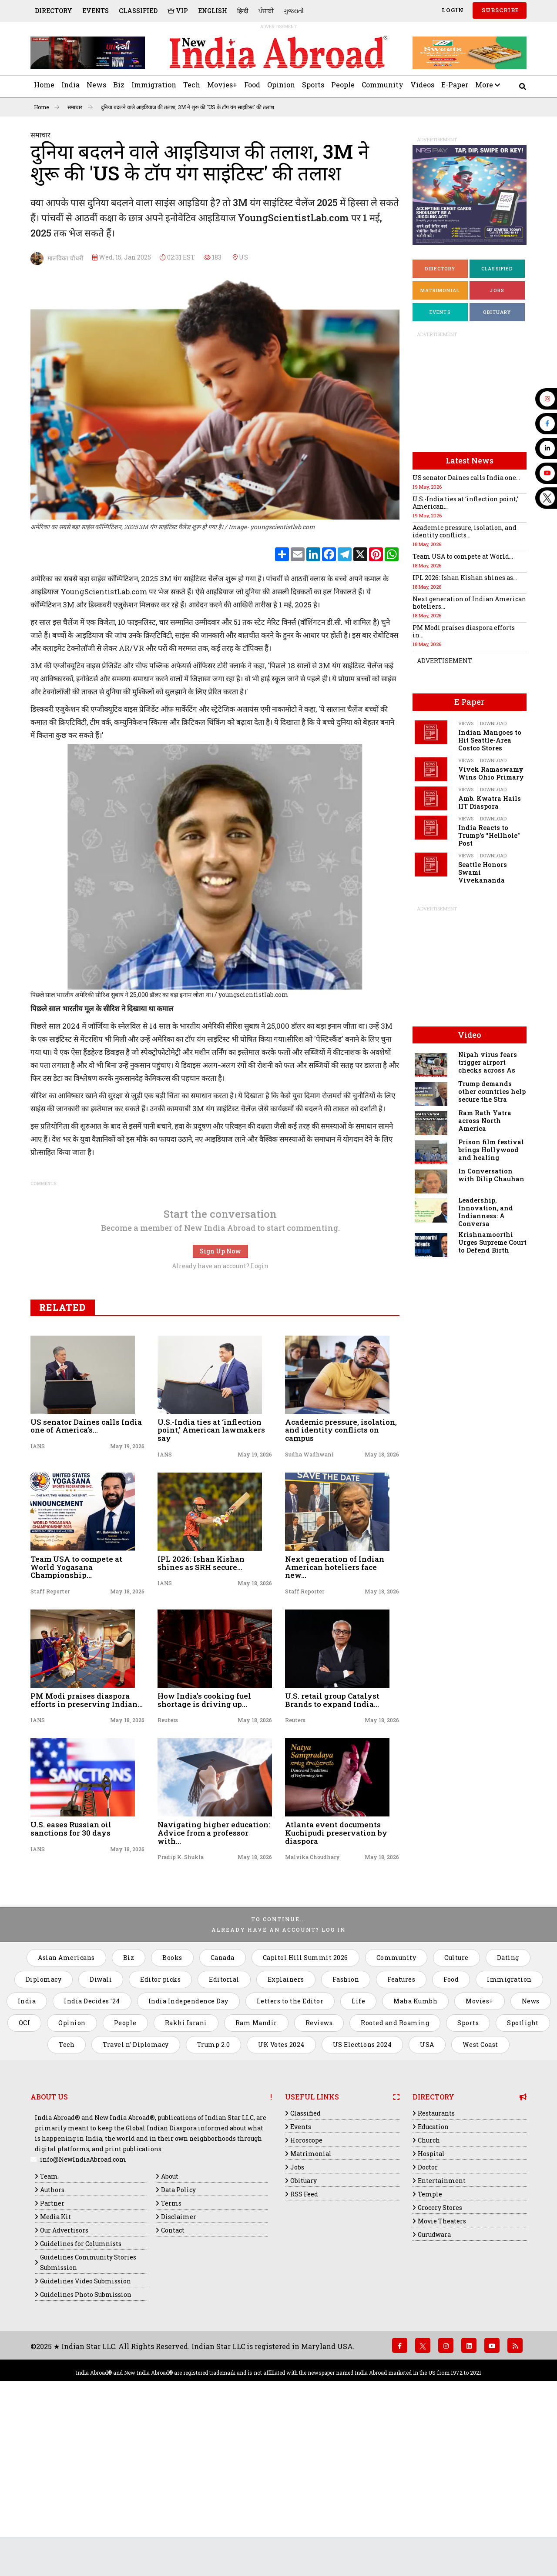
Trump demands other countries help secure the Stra (492, 1091)
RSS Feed (304, 2350)
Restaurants (436, 2270)
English (212, 11)
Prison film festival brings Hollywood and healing (491, 1150)
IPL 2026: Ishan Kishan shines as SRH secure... (201, 1719)
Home (44, 84)
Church (429, 2297)
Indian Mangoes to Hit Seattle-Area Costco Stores (489, 740)
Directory (53, 11)
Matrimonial (440, 290)
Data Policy (178, 2346)
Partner (52, 2360)
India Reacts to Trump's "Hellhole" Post (489, 835)
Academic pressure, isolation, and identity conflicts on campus (341, 1586)
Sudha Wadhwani (309, 1610)
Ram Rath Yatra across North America (484, 1121)
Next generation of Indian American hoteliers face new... (334, 1723)
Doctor (428, 2323)
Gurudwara (434, 2391)
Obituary (497, 312)
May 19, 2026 (127, 1602)
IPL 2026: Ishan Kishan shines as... (465, 577)
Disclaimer (178, 2373)
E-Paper (454, 84)
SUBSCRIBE (499, 10)
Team (49, 2333)
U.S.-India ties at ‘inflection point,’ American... (465, 502)
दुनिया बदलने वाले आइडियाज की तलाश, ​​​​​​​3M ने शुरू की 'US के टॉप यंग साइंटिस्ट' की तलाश (187, 106)
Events (95, 11)
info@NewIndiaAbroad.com (83, 2316)
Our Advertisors (64, 2387)
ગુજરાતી (294, 11)
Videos (422, 84)
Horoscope (306, 2297)
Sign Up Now (220, 1407)
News (96, 84)
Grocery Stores (440, 2364)
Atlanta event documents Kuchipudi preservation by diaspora (336, 1989)
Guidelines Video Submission (85, 2437)
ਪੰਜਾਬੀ (266, 11)
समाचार (80, 106)
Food (252, 84)
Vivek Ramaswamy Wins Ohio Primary (491, 773)
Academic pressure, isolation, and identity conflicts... (465, 531)
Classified (138, 11)
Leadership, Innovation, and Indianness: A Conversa (485, 1212)
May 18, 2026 (382, 1610)
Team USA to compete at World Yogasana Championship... (76, 1723)
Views (465, 723)
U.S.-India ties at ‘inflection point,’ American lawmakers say (211, 1586)
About (169, 2333)
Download (493, 723)
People (343, 84)
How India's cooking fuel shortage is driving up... (204, 1856)
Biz (118, 84)
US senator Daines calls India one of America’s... (86, 1582)
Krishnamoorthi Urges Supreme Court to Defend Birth (492, 1242)
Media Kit (55, 2373)
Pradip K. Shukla (181, 2013)
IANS (37, 1602)
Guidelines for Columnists (80, 2400)
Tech (191, 84)
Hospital (431, 2310)
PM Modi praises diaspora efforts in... (464, 631)
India (70, 84)
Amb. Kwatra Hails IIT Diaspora (489, 802)
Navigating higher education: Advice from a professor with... (214, 1989)
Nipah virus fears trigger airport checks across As (487, 1062)
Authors (52, 2346)
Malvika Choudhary (312, 2013)
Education (433, 2283)
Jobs (497, 290)
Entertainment (442, 2337)
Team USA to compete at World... (463, 556)
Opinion (281, 84)
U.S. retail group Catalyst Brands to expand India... (332, 1856)
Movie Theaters (442, 2377)
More (487, 84)
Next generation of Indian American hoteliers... (469, 602)
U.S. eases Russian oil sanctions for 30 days (70, 1985)
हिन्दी (242, 11)
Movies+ (222, 84)
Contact (173, 2387)
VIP (178, 11)
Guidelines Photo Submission (85, 2451)
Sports (313, 84)
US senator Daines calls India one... (466, 477)
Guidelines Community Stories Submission (88, 2418)
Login (452, 10)
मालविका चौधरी (57, 258)
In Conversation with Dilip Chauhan (491, 1175)
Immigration (153, 84)
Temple (430, 2350)
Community (382, 84)
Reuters (168, 1876)
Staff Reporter (50, 1747)
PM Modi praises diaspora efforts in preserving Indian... (86, 1856)
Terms (171, 2360)
